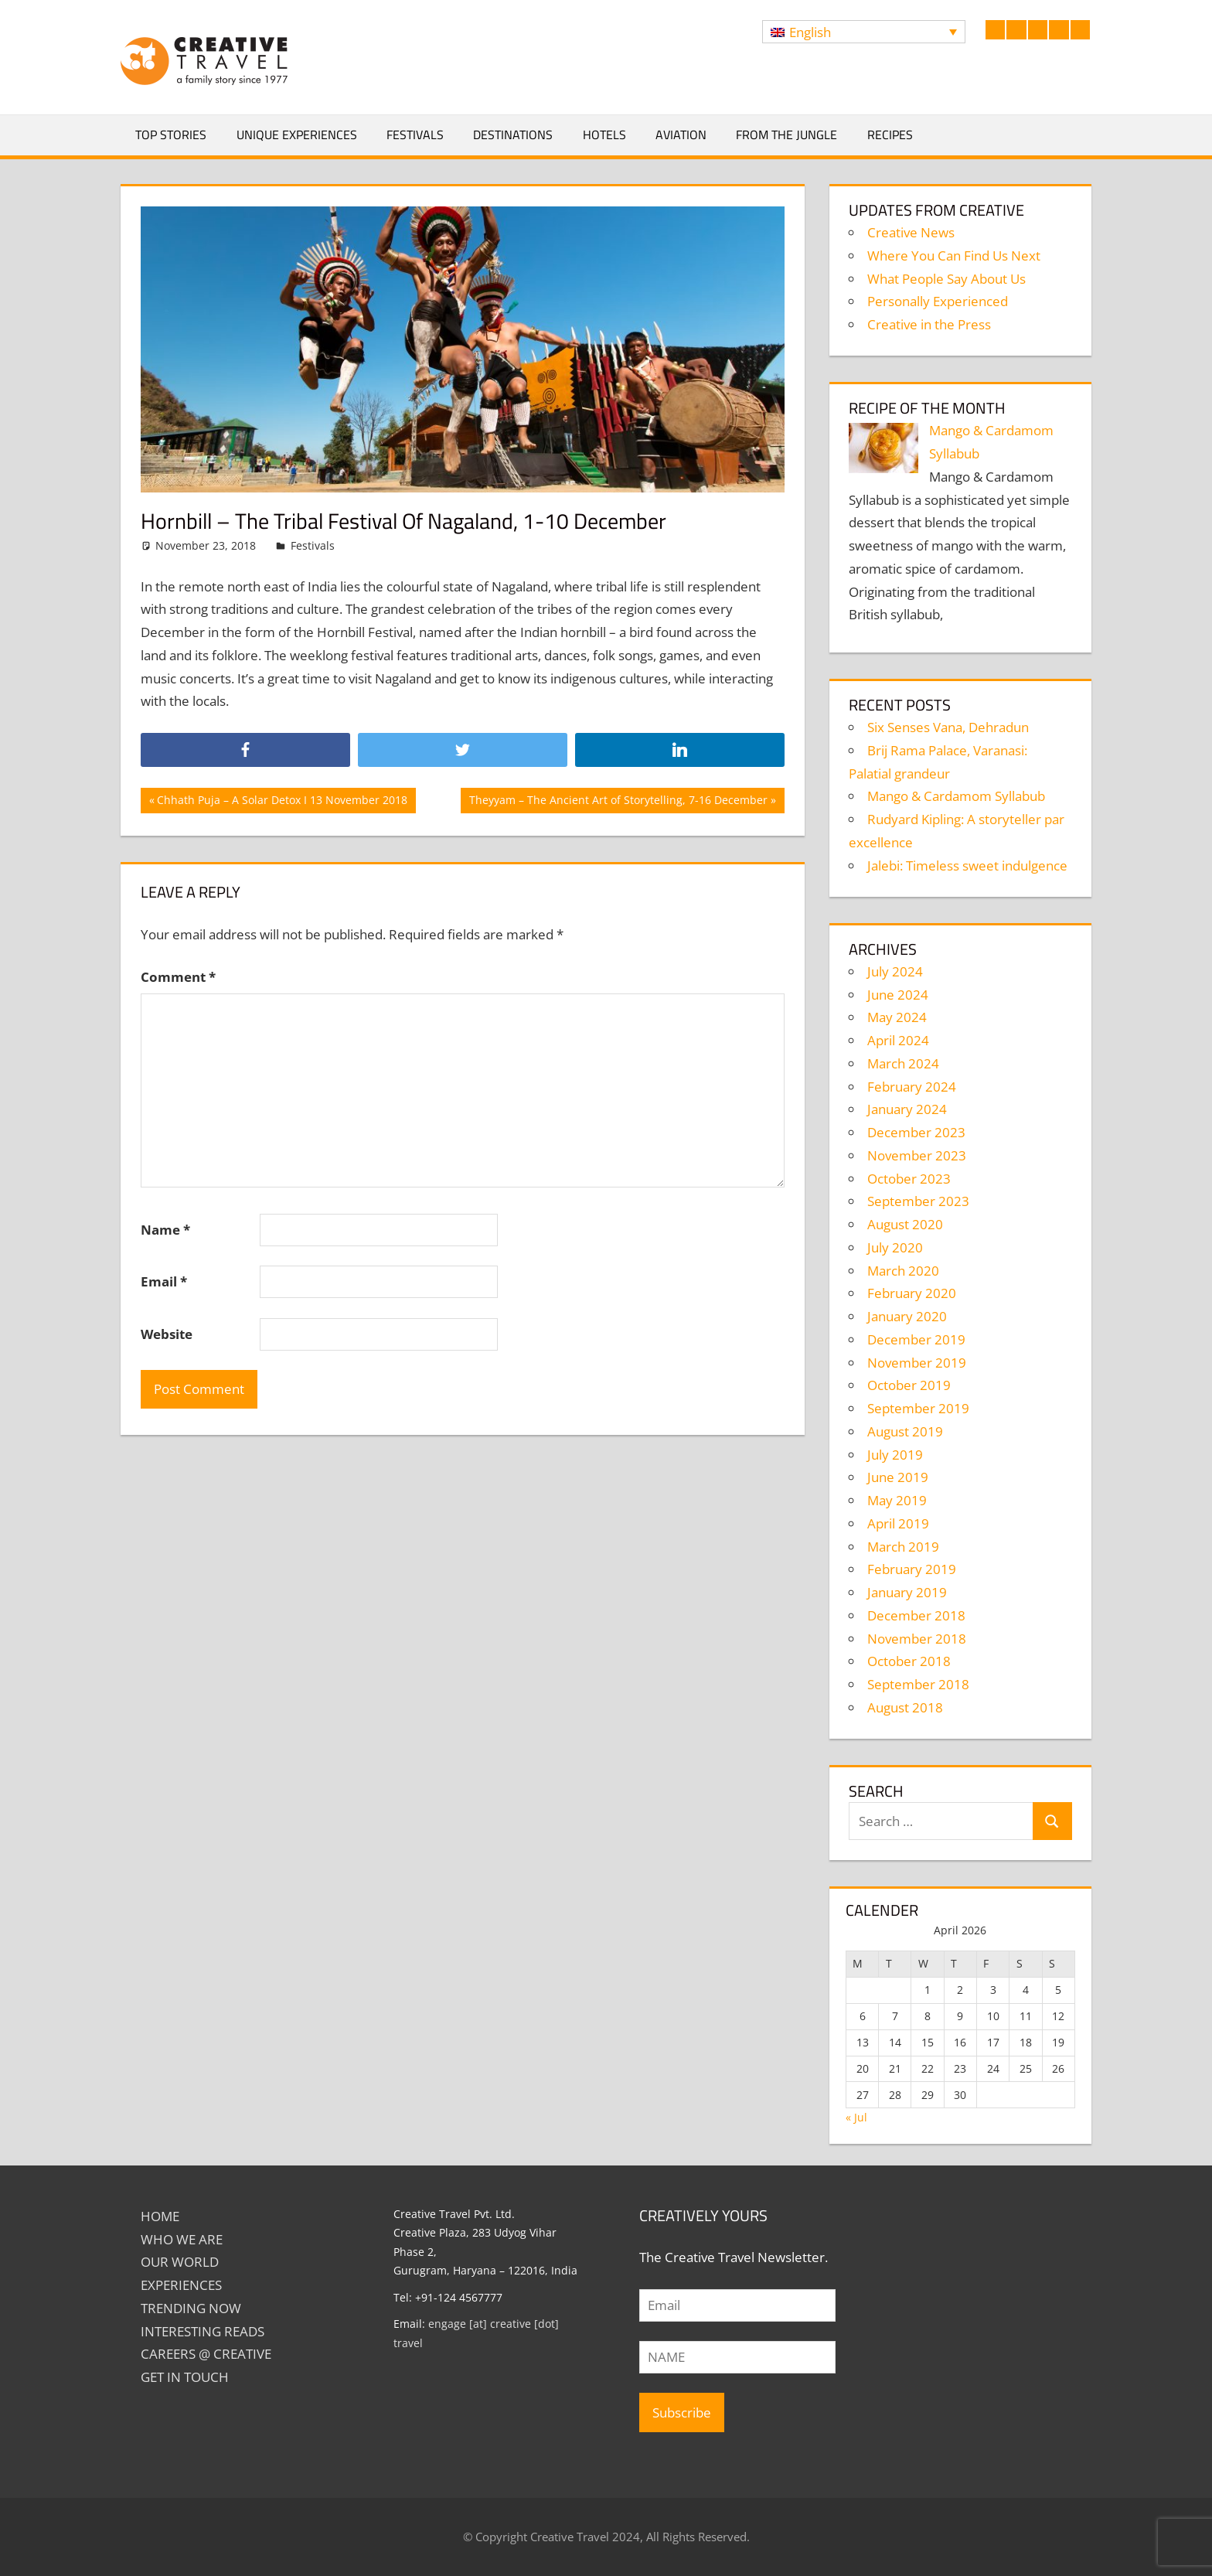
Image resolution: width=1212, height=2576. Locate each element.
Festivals (415, 134)
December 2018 (916, 1615)
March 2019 (903, 1546)
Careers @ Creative (206, 2354)
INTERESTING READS (202, 2331)
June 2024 (897, 994)
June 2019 (897, 1477)
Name (165, 1230)
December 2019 (916, 1339)
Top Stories (170, 134)
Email (164, 1281)
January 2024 (907, 1109)
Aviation (680, 134)
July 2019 (895, 1454)
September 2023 (918, 1201)
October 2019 (909, 1385)
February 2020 (911, 1293)
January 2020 (907, 1316)
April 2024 (898, 1040)
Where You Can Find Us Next (953, 255)
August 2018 (905, 1707)
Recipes (890, 134)
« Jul (856, 2117)
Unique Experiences (297, 134)
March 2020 (903, 1270)
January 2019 (907, 1592)
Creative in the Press (929, 324)
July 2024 (895, 971)
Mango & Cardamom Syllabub (956, 796)
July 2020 (895, 1247)
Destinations (513, 134)
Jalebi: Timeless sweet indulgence (967, 865)
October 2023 (909, 1178)
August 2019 (905, 1431)
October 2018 (909, 1661)
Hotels (604, 134)
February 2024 (911, 1086)
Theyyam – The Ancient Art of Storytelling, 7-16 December (618, 801)
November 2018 (916, 1638)
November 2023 (916, 1155)
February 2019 (911, 1569)
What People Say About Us (946, 279)
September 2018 (918, 1684)
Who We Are (182, 2239)
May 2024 (897, 1017)
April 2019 (898, 1523)
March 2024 (903, 1063)
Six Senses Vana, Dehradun (948, 727)
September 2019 (918, 1408)
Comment (178, 977)
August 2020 (905, 1224)
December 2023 (916, 1132)
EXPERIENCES (181, 2285)
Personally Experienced (937, 301)
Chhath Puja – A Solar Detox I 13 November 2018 (281, 801)
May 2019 (897, 1500)
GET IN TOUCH (185, 2377)
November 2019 (916, 1362)
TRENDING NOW (191, 2308)
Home (160, 2216)
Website (166, 1334)
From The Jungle (786, 134)
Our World (180, 2262)
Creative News (911, 232)
